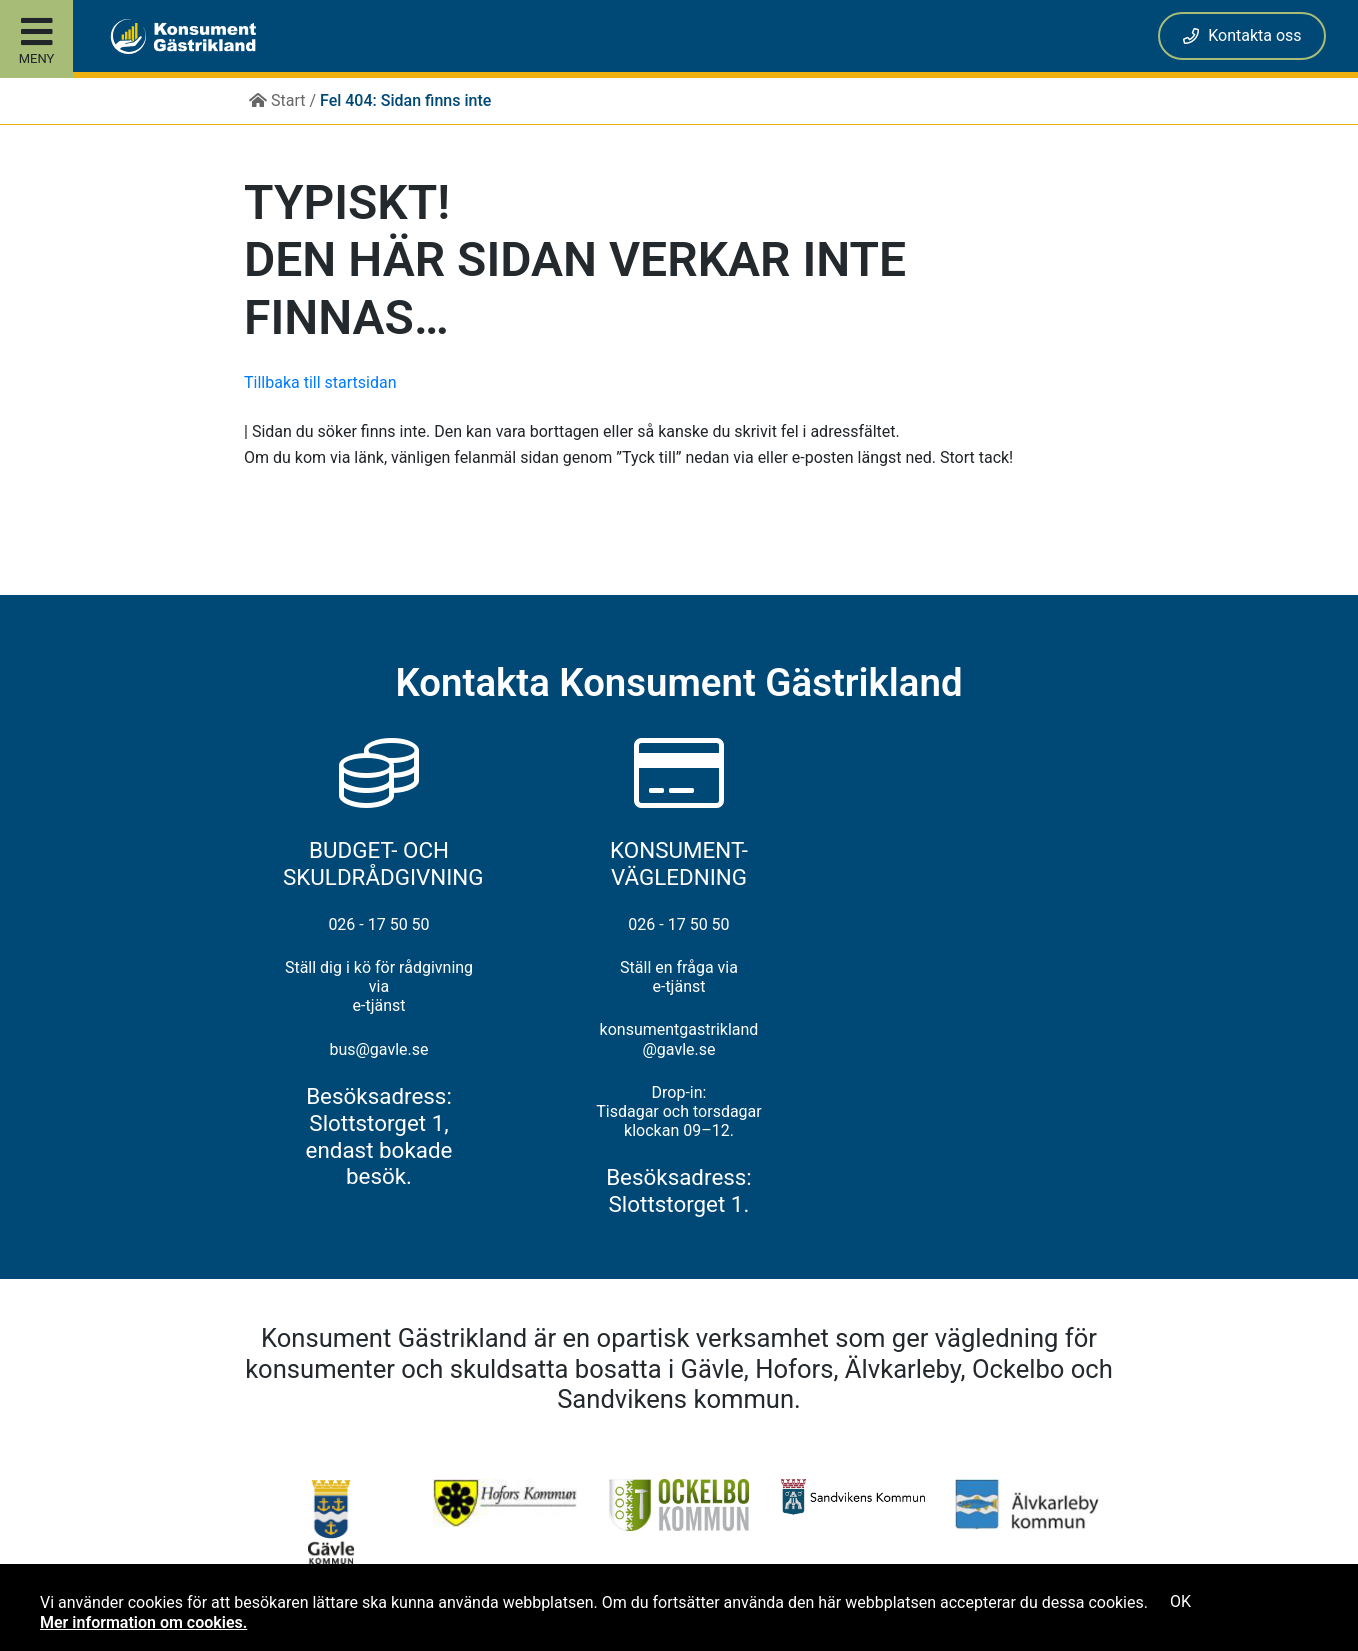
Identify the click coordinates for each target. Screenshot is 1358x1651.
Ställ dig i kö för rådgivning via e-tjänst (379, 986)
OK (1180, 1601)
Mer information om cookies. (143, 1622)
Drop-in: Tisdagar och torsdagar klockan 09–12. (679, 1111)
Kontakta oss (1242, 35)
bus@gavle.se (378, 1049)
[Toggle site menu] (36, 39)
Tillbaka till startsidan (320, 382)
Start (277, 100)
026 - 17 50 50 (378, 924)
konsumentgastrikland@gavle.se (679, 1039)
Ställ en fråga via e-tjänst (679, 977)
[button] (168, 36)
